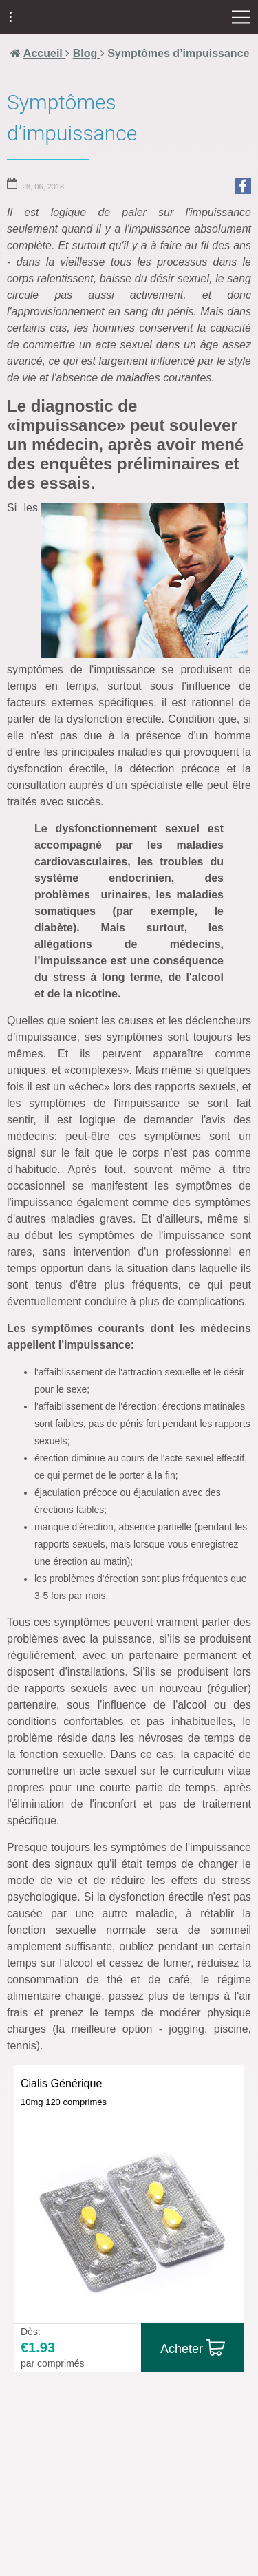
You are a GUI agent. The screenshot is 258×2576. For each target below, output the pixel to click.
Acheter (181, 2349)
